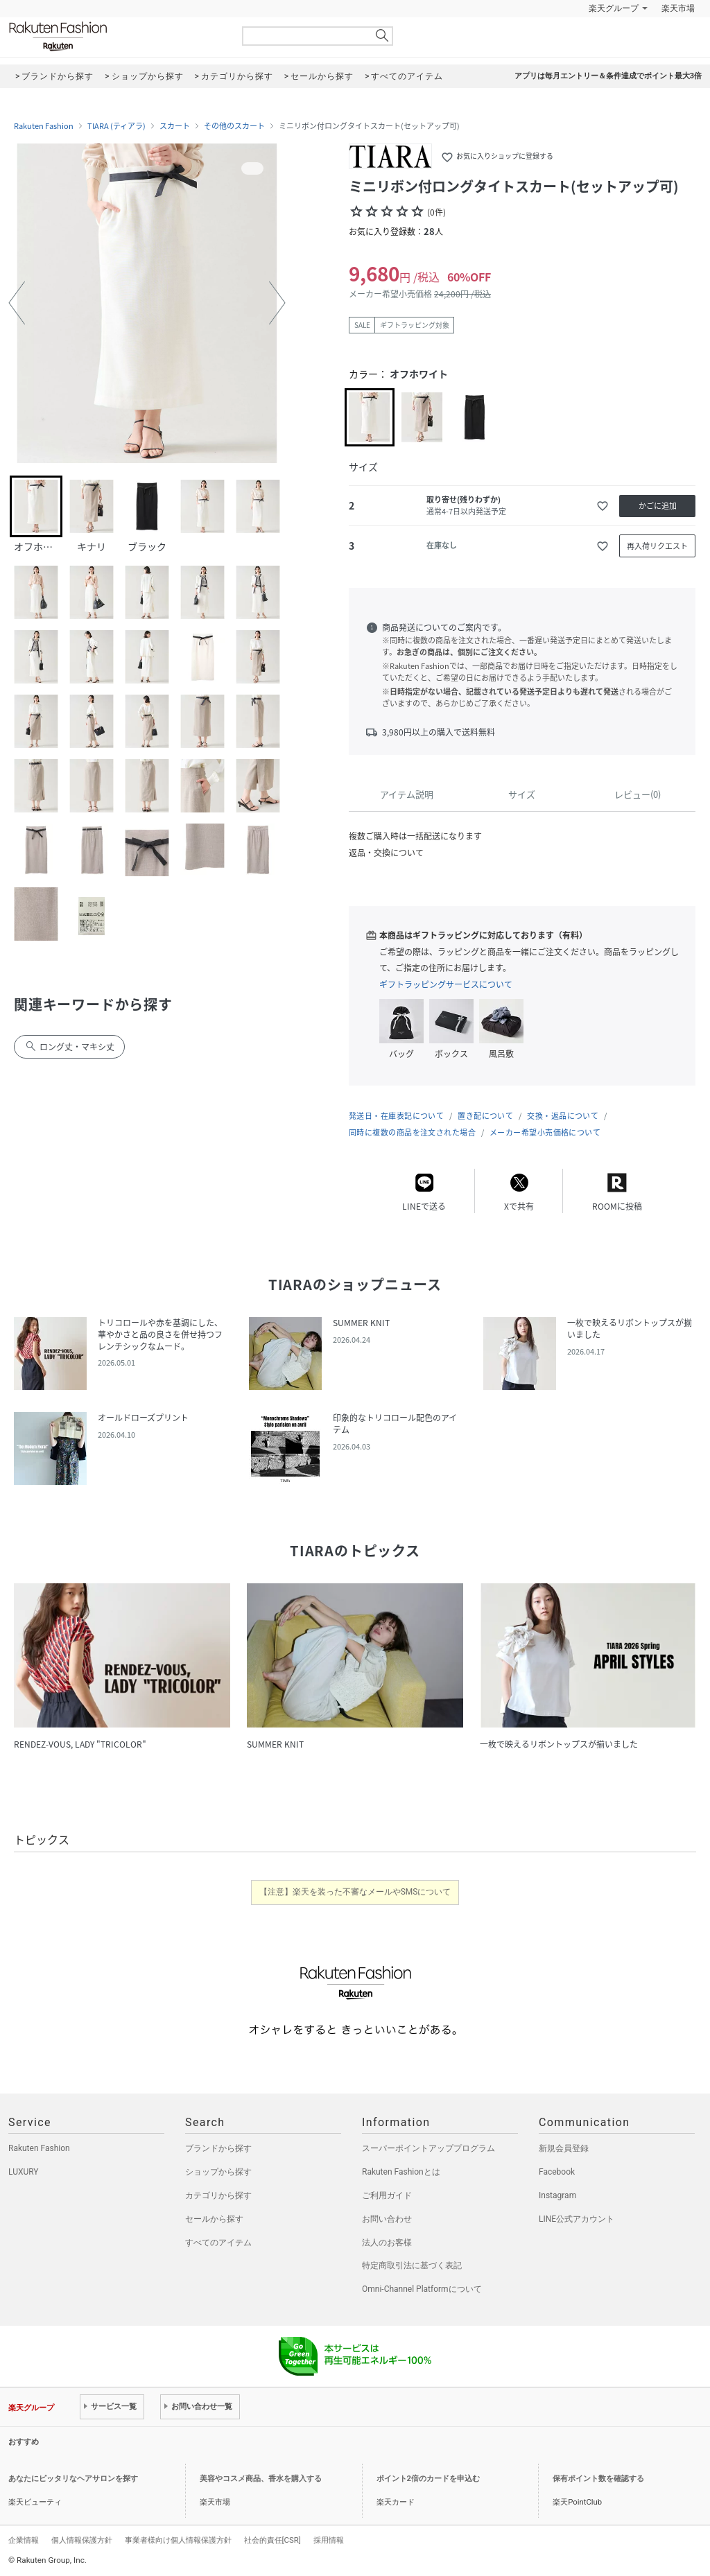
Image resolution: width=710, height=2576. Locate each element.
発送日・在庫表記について (396, 1116)
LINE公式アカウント (576, 2219)
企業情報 (23, 2540)
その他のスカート (234, 126)
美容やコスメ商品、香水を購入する (261, 2478)
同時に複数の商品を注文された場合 (412, 1132)
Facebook (557, 2172)
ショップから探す (218, 2172)
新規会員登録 (564, 2148)
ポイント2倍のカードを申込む (428, 2478)
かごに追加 (658, 506)
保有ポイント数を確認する (598, 2478)
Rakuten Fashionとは (401, 2172)
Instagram (557, 2195)
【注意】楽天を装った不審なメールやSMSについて (355, 1892)
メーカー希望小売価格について (545, 1132)
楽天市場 (678, 8)
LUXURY (23, 2172)
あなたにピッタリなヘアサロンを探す (73, 2478)
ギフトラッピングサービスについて (445, 984)
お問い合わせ (387, 2219)
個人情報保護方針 (81, 2540)
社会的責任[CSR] (272, 2540)
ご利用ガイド (387, 2195)
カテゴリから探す (218, 2195)
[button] (16, 302)
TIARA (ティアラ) (116, 126)
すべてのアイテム (218, 2242)
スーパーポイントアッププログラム (428, 2148)
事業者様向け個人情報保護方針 (178, 2540)
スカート (174, 126)
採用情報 (328, 2540)
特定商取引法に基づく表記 (412, 2265)
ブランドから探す (218, 2148)
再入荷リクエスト (657, 546)
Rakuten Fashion (115, 36)
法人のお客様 (387, 2242)
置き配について (485, 1116)
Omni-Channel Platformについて (422, 2289)
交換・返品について (562, 1116)
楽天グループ (614, 8)
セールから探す (214, 2219)
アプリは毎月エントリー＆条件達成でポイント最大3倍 (608, 75)
